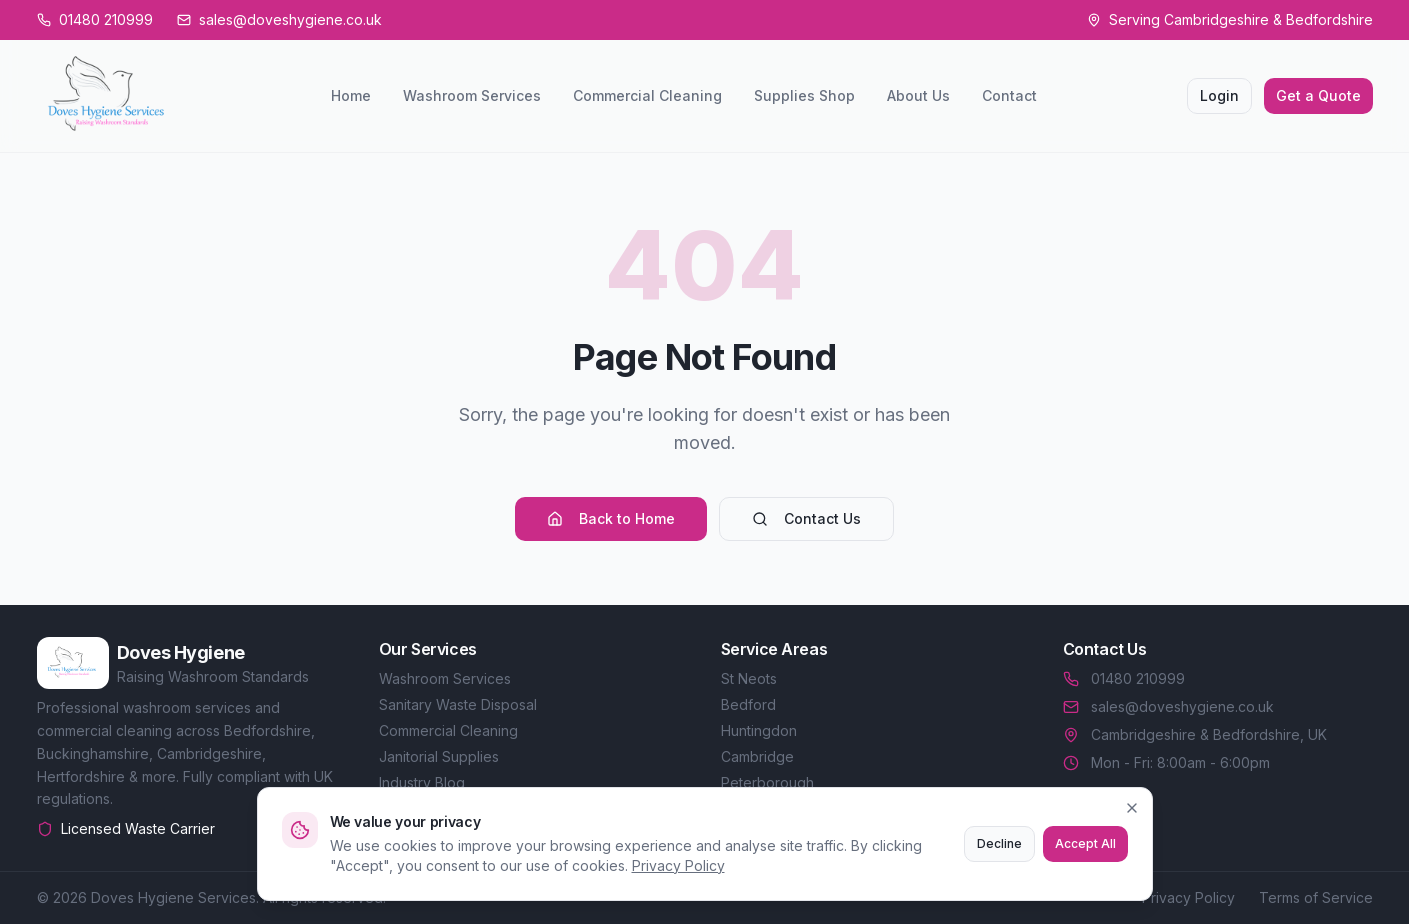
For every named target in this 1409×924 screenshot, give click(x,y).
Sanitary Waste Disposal (458, 704)
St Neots (749, 678)
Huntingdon (759, 730)
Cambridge (757, 756)
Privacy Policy (678, 865)
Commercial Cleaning (647, 95)
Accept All (1085, 843)
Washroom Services (472, 95)
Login (1219, 95)
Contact (1009, 95)
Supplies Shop (804, 95)
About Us (918, 95)
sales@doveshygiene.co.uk (1168, 706)
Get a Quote (1318, 95)
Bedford (748, 704)
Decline (999, 843)
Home (351, 95)
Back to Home (611, 518)
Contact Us (806, 518)
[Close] (1132, 808)
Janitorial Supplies (439, 756)
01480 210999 (1124, 678)
